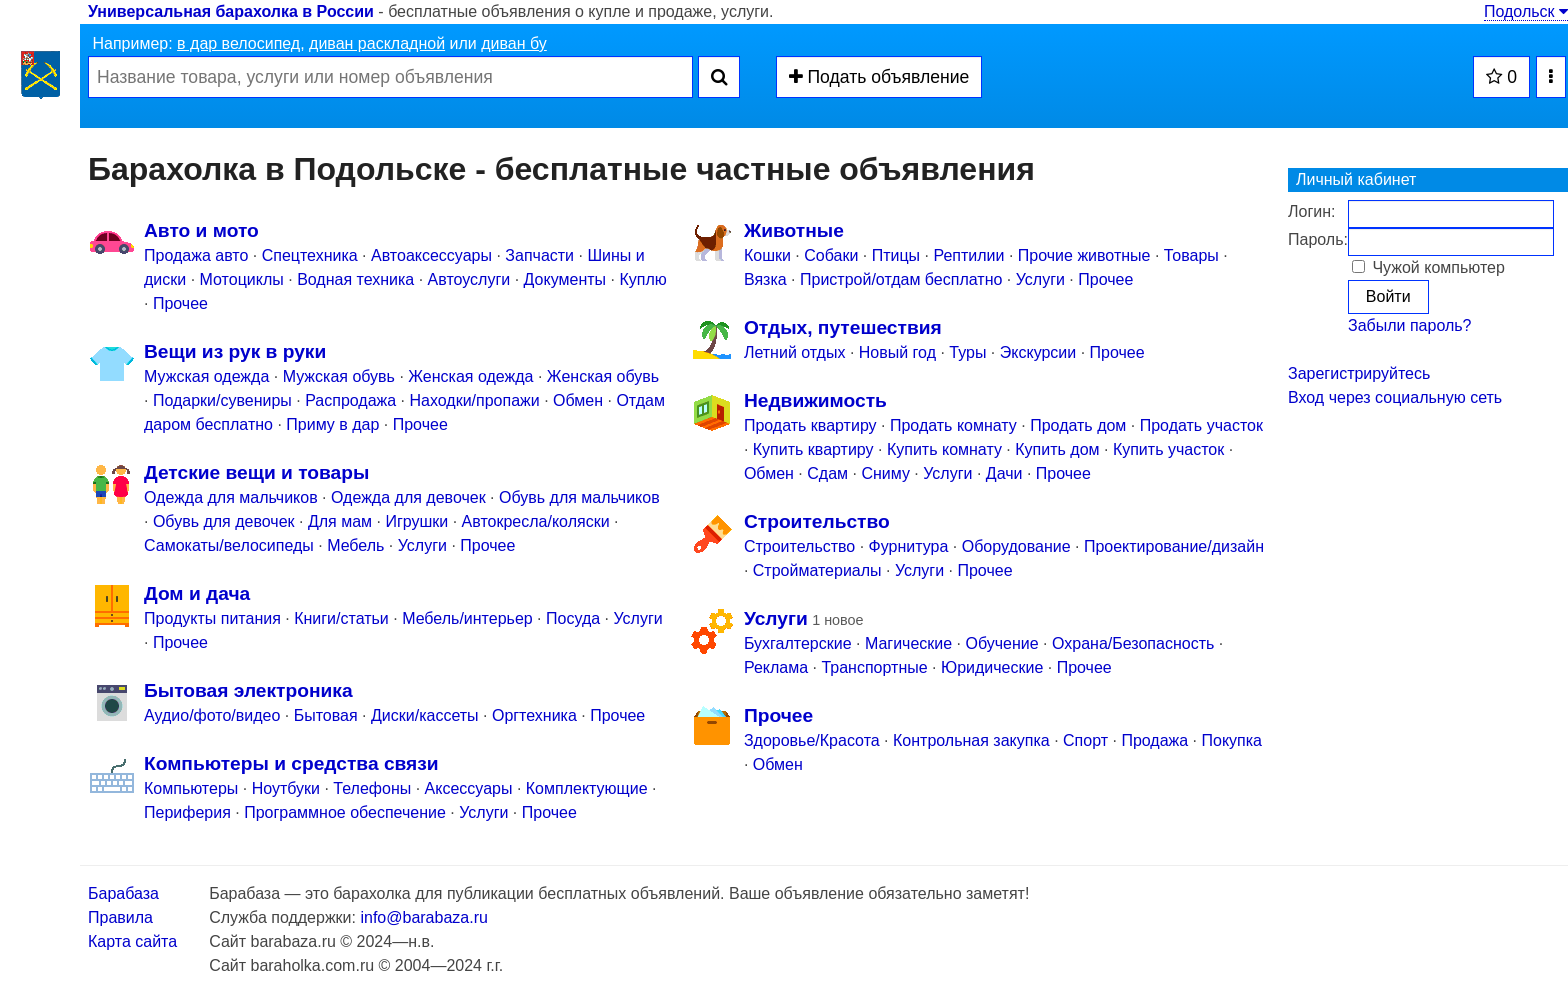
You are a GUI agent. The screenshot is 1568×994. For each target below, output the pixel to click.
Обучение (1002, 643)
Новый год (897, 352)
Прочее (180, 303)
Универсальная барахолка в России (231, 11)
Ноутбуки (286, 788)
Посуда (573, 618)
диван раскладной (377, 43)
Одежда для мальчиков (231, 497)
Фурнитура (909, 546)
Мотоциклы (242, 279)
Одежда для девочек (408, 497)
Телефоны (372, 788)
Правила (120, 917)
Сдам (827, 473)
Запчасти (539, 255)
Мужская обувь (339, 376)
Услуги (422, 545)
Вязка (765, 279)
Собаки (831, 255)
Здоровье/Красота (812, 740)
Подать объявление (879, 77)
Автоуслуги (469, 279)
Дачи (1004, 473)
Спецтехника (310, 255)
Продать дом (1078, 425)
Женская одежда (470, 376)
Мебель (355, 545)
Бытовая (326, 715)
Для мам (340, 521)
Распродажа (350, 400)
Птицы (896, 255)
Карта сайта (132, 941)
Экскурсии (1038, 352)
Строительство (799, 546)
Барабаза (123, 893)
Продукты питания (212, 618)
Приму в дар (332, 424)
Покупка (1232, 740)
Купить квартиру (813, 449)
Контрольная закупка (971, 740)
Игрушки (416, 521)
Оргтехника (534, 715)
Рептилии (968, 255)
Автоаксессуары (433, 255)
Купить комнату (944, 449)
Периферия (187, 812)
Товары (1191, 255)
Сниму (885, 473)
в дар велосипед (238, 43)
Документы (565, 279)
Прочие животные (1084, 255)
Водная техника (355, 279)
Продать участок (1201, 425)
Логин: (1311, 211)
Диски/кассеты (425, 715)
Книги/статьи (341, 618)
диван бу (514, 43)
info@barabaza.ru (423, 917)
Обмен (578, 400)
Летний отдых (795, 352)
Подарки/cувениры (222, 400)
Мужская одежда (206, 376)
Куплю (642, 279)
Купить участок (1168, 449)
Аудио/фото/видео (212, 715)
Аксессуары (469, 788)
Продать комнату (953, 425)
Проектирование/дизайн (1174, 546)
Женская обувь (603, 376)
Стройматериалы (817, 570)
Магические (908, 643)
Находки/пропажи (475, 400)
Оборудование (1016, 546)
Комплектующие (587, 788)
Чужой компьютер (1428, 267)
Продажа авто (196, 255)
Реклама (776, 667)
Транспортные (874, 667)
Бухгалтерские (798, 643)
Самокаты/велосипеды (229, 545)
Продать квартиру (810, 425)
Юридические (992, 667)
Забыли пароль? (1410, 325)
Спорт (1085, 740)
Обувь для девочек (224, 521)
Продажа (1154, 740)
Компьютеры (191, 788)
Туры (967, 352)
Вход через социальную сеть (1395, 397)
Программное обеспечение (345, 812)
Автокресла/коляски (536, 521)
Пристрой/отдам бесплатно (901, 279)
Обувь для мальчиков (579, 497)
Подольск (1526, 11)
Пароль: (1318, 239)
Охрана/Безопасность (1133, 643)
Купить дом (1057, 449)
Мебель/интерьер (467, 618)
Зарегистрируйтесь (1359, 373)
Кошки (767, 255)
